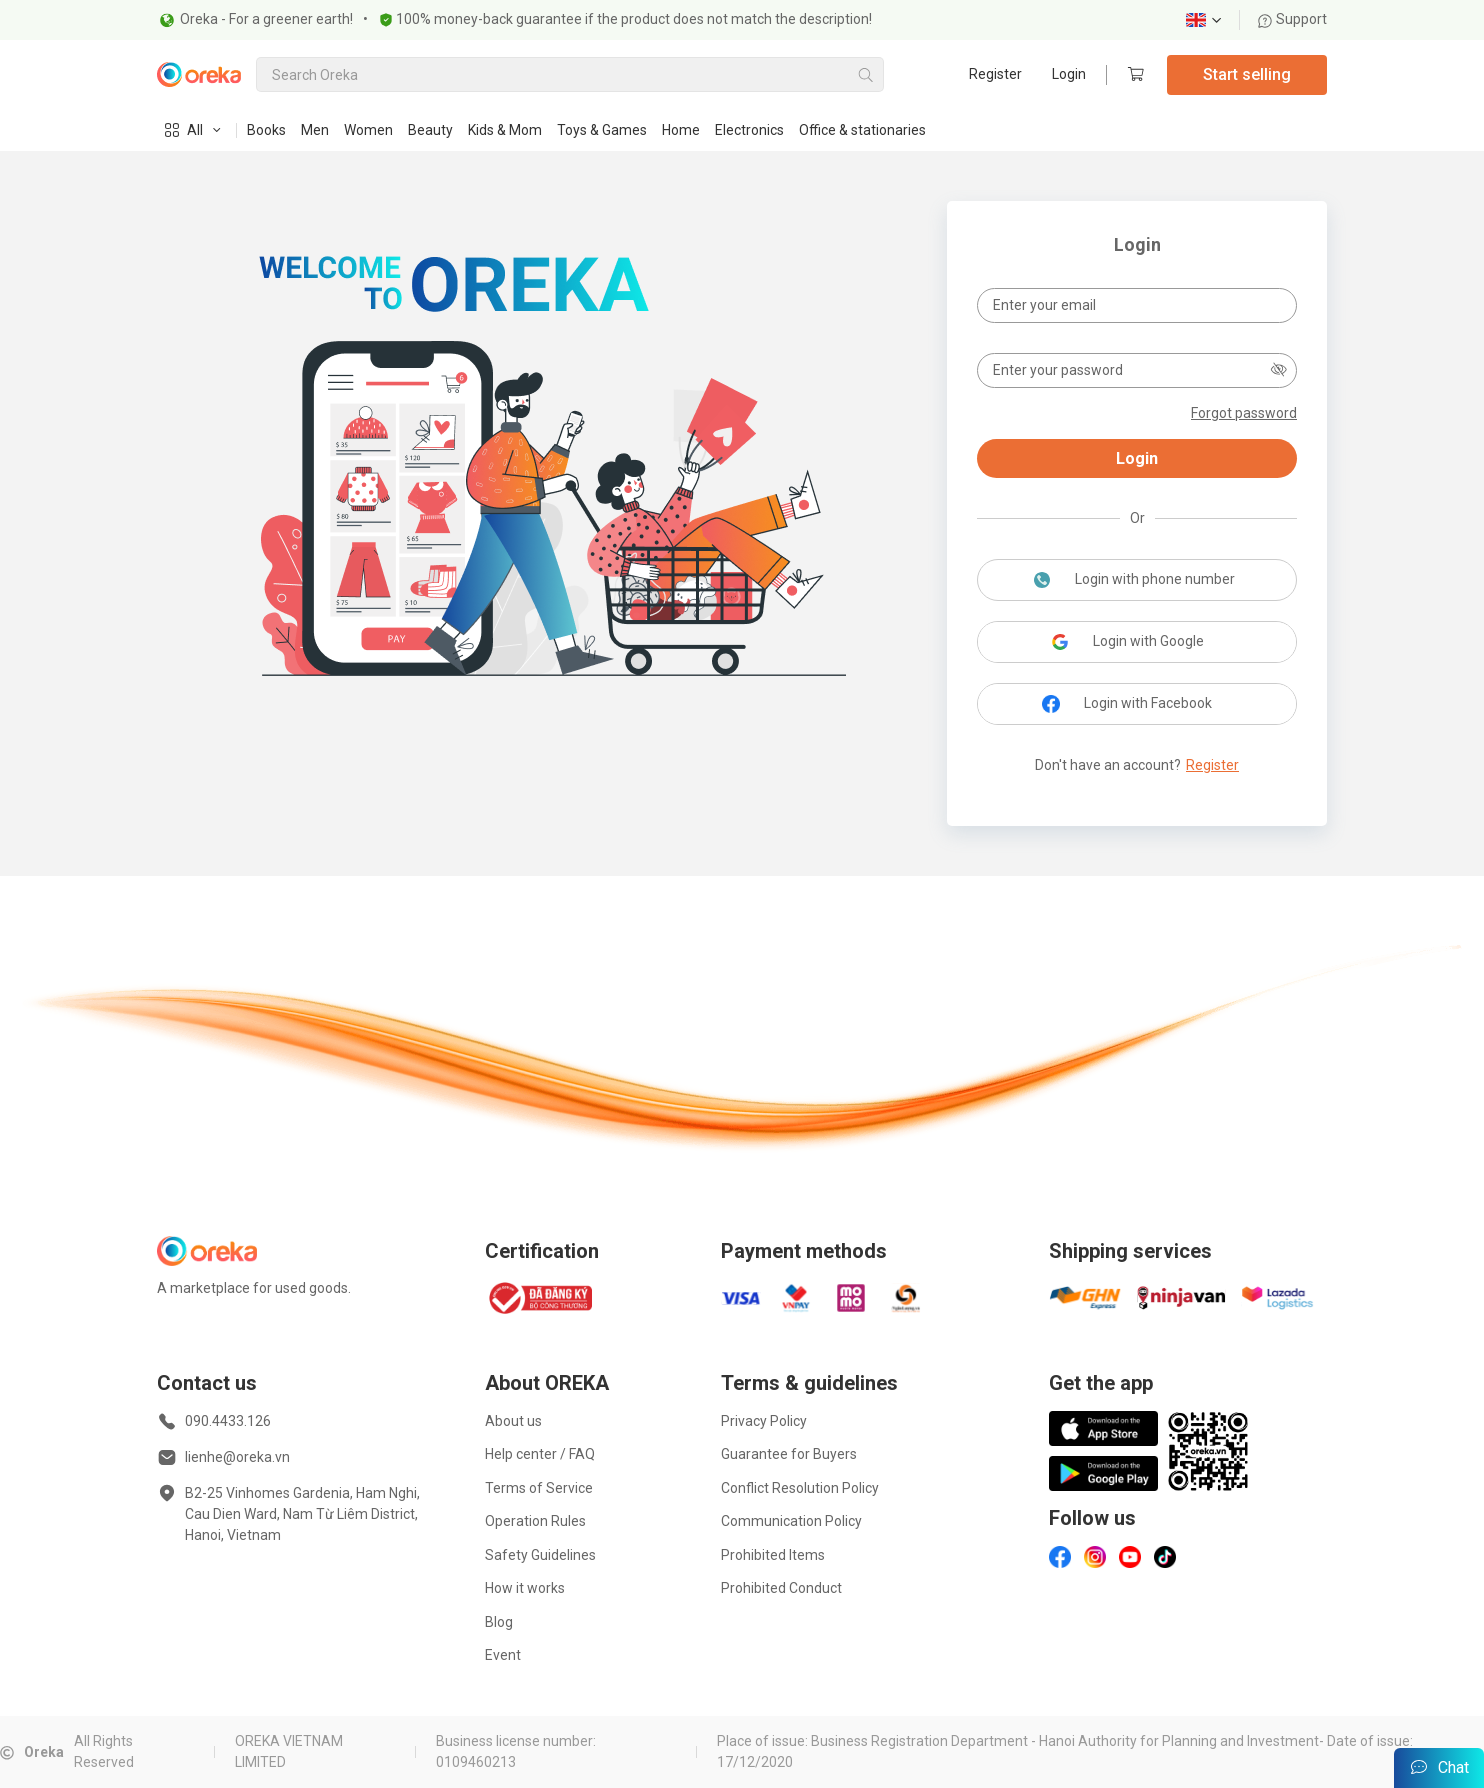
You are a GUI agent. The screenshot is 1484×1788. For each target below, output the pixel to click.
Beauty (430, 130)
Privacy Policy (764, 1421)
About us (513, 1421)
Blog (499, 1622)
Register (995, 74)
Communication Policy (791, 1521)
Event (503, 1655)
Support (1292, 19)
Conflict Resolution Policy (800, 1488)
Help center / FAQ (540, 1454)
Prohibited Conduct (781, 1588)
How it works (525, 1588)
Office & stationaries (862, 130)
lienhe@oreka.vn (237, 1457)
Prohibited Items (773, 1555)
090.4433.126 (228, 1421)
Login (1069, 74)
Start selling (1247, 74)
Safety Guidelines (540, 1555)
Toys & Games (602, 130)
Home (681, 130)
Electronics (749, 130)
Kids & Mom (505, 130)
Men (315, 130)
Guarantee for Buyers (789, 1454)
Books (266, 130)
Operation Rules (535, 1521)
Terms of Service (539, 1488)
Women (368, 130)
